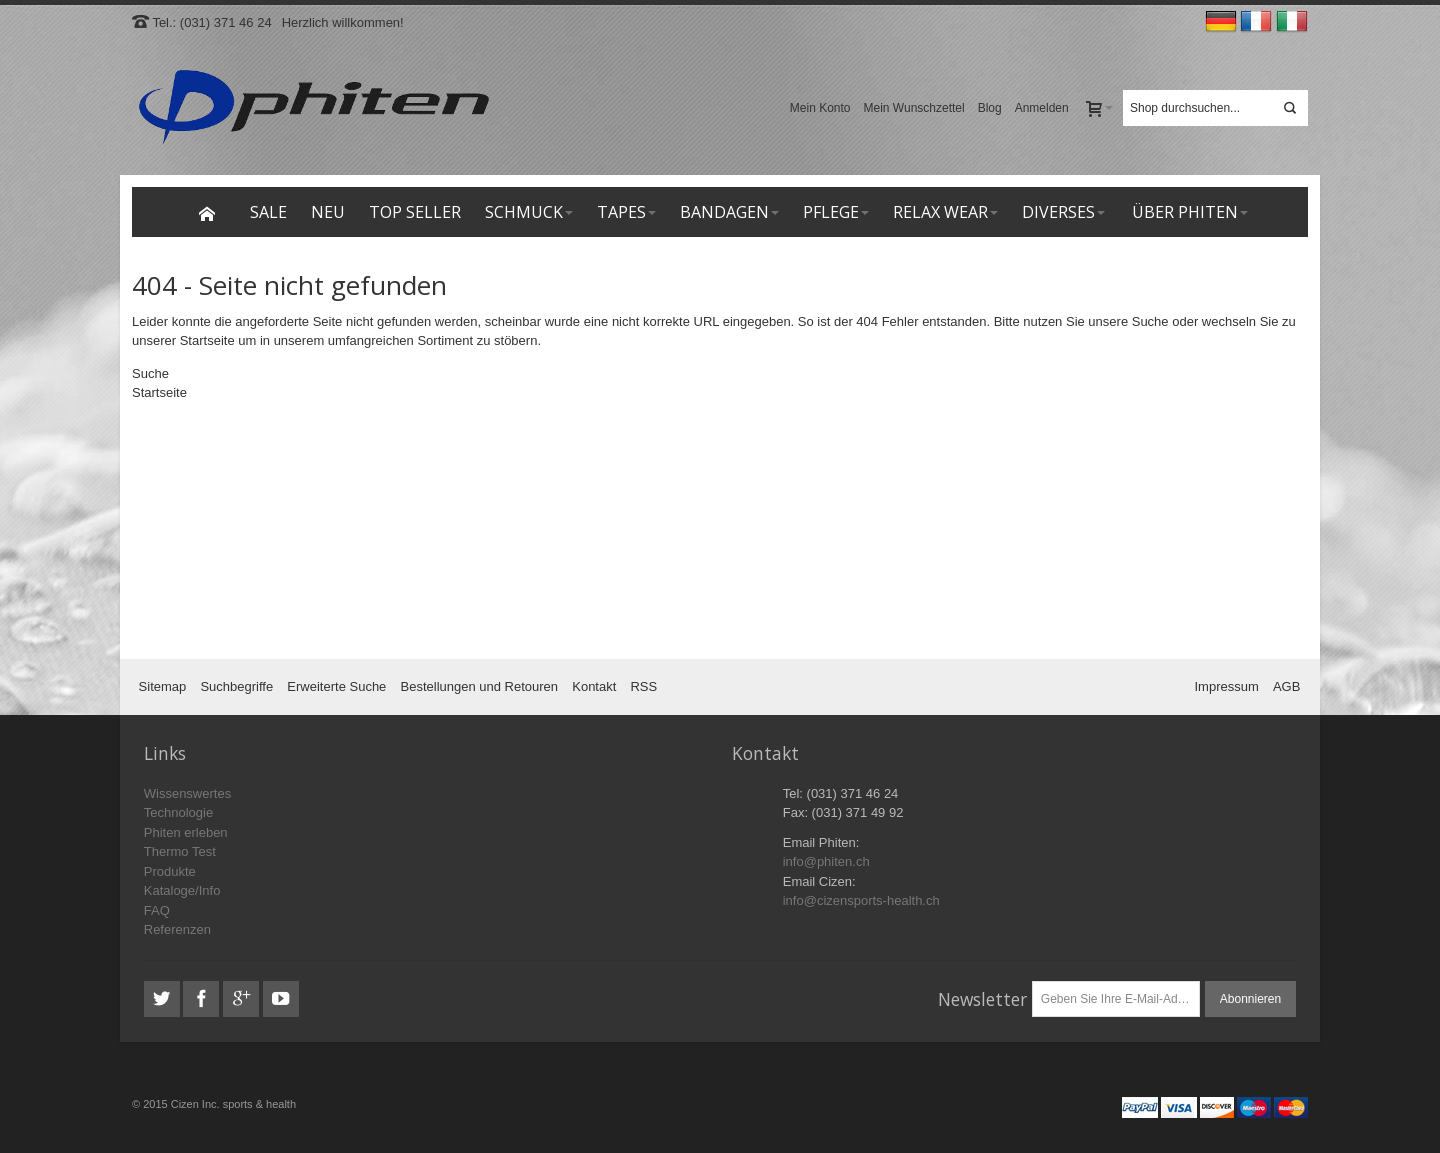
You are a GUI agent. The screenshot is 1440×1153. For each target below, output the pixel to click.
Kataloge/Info (182, 890)
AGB (1286, 686)
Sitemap (163, 686)
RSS (643, 686)
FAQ (157, 910)
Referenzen (177, 929)
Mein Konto (820, 108)
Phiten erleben (186, 832)
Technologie (178, 812)
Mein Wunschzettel (914, 108)
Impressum (1227, 686)
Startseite (207, 340)
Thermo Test (180, 851)
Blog (990, 108)
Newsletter (982, 999)
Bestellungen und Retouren (480, 686)
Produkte (170, 871)
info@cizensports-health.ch (861, 900)
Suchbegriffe (236, 686)
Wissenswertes (187, 793)
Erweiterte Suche (336, 686)
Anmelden (1042, 108)
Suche (1150, 321)
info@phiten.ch (826, 861)
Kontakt (594, 686)
